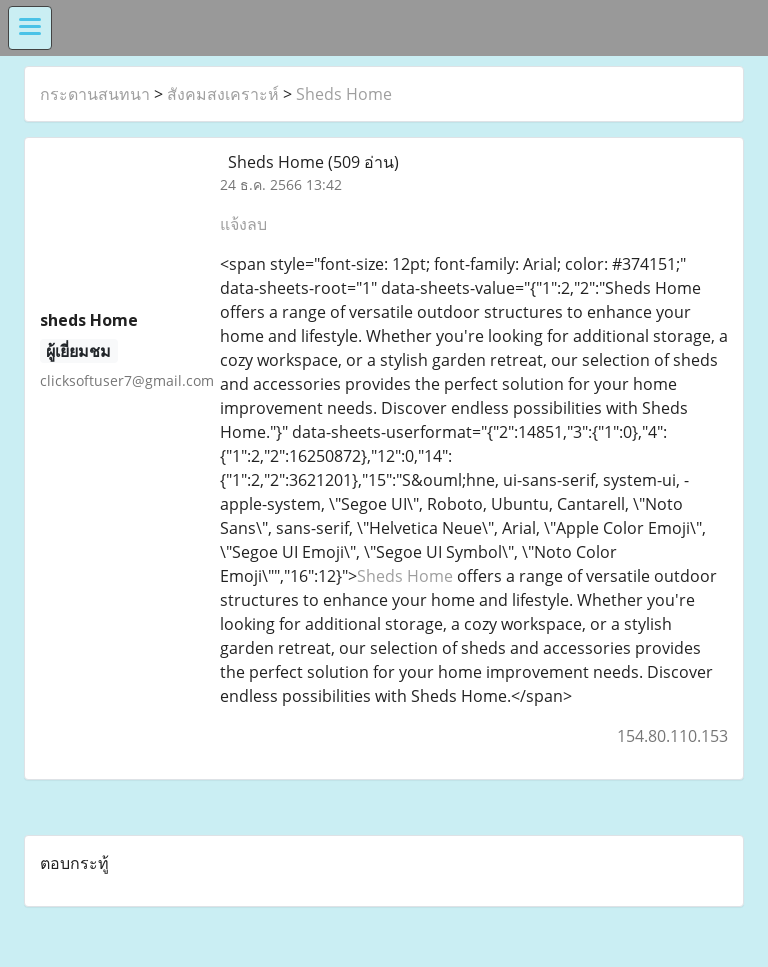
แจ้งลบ (243, 224)
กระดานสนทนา (95, 94)
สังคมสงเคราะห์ (223, 94)
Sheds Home (344, 94)
